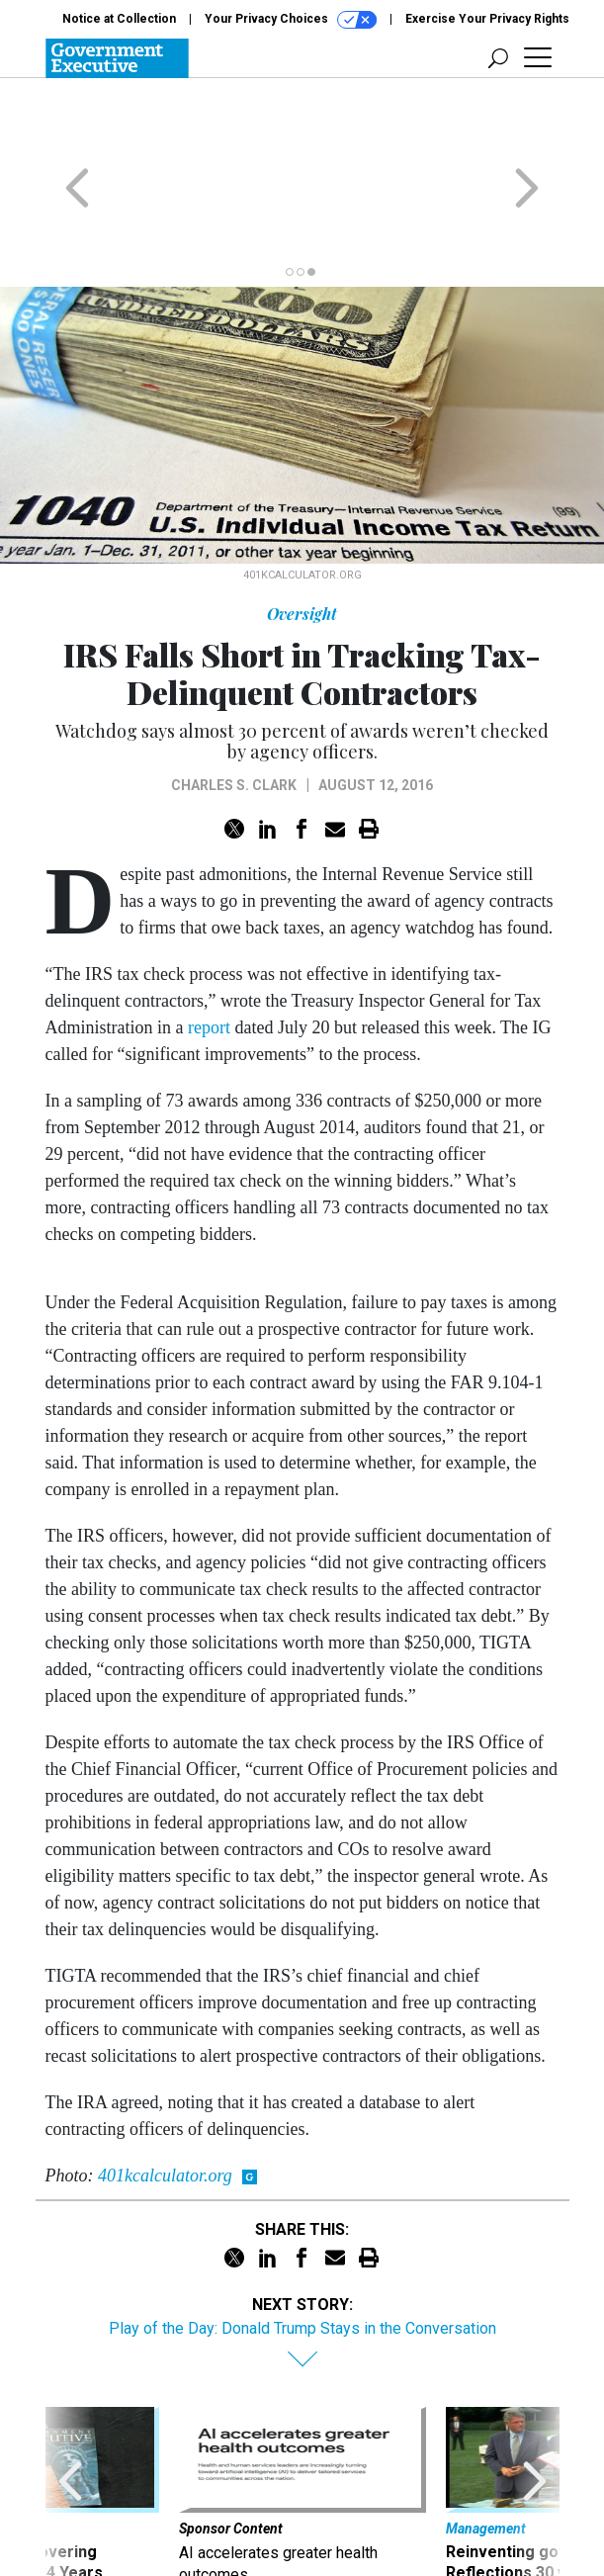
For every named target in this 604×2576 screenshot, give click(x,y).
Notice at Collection (119, 19)
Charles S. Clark (234, 708)
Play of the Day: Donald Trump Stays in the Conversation (302, 2251)
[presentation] (70, 2428)
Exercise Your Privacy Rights (487, 19)
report (209, 950)
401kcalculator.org (165, 2098)
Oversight (302, 536)
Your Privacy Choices (291, 20)
